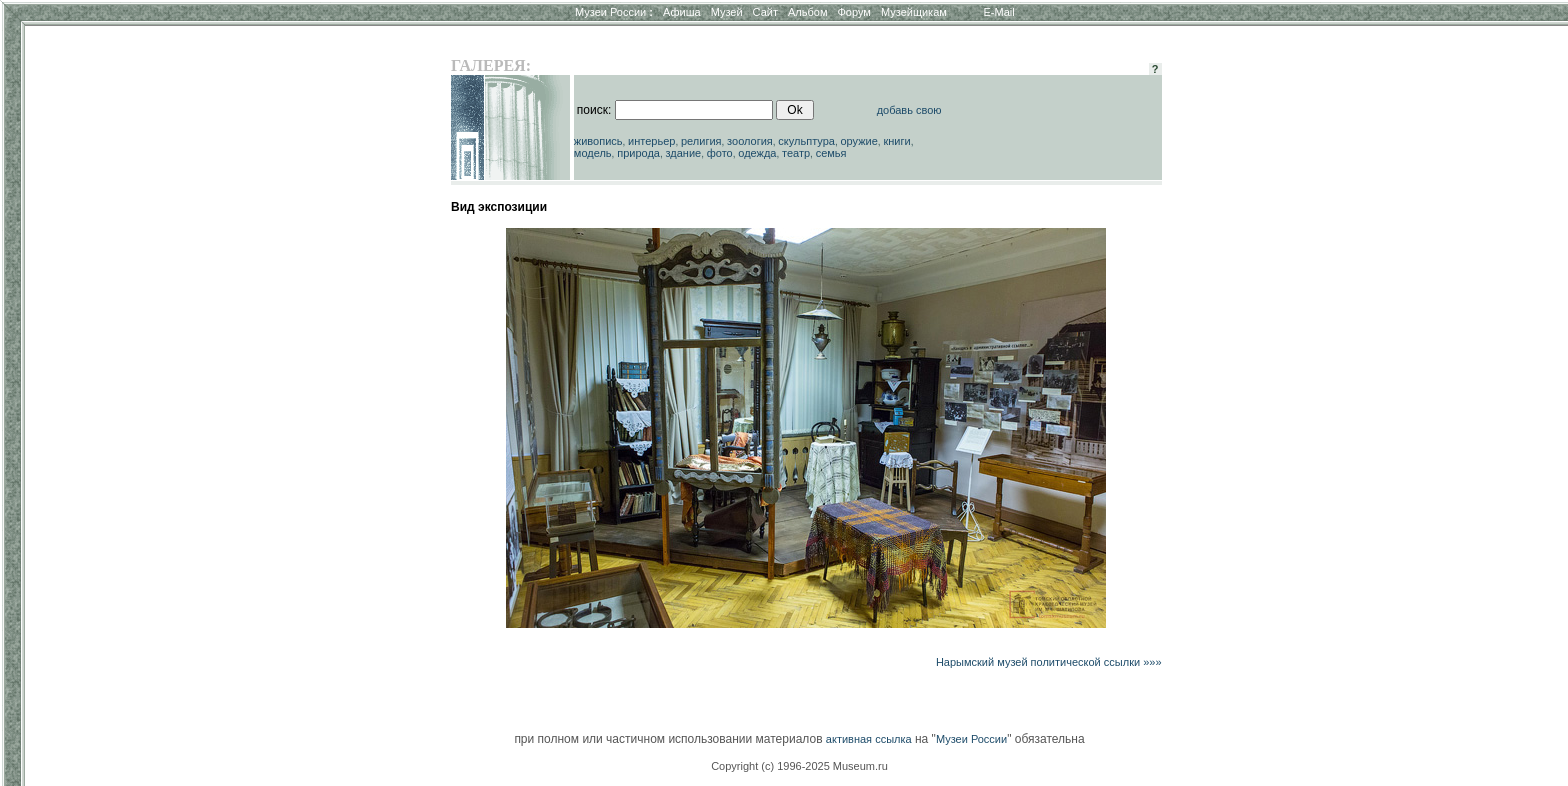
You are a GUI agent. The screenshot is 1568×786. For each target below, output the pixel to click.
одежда (757, 153)
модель (593, 153)
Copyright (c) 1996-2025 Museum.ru (799, 766)
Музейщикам (914, 12)
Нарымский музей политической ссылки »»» (1049, 662)
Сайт (765, 12)
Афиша (682, 12)
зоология (750, 141)
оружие (859, 141)
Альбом (807, 12)
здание (683, 153)
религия (701, 141)
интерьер (651, 141)
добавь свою (909, 110)
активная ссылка (869, 739)
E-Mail (999, 12)
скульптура (806, 141)
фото (720, 153)
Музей (727, 12)
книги (896, 141)
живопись (598, 141)
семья (831, 153)
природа (638, 153)
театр (796, 153)
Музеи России (614, 12)
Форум (853, 12)
